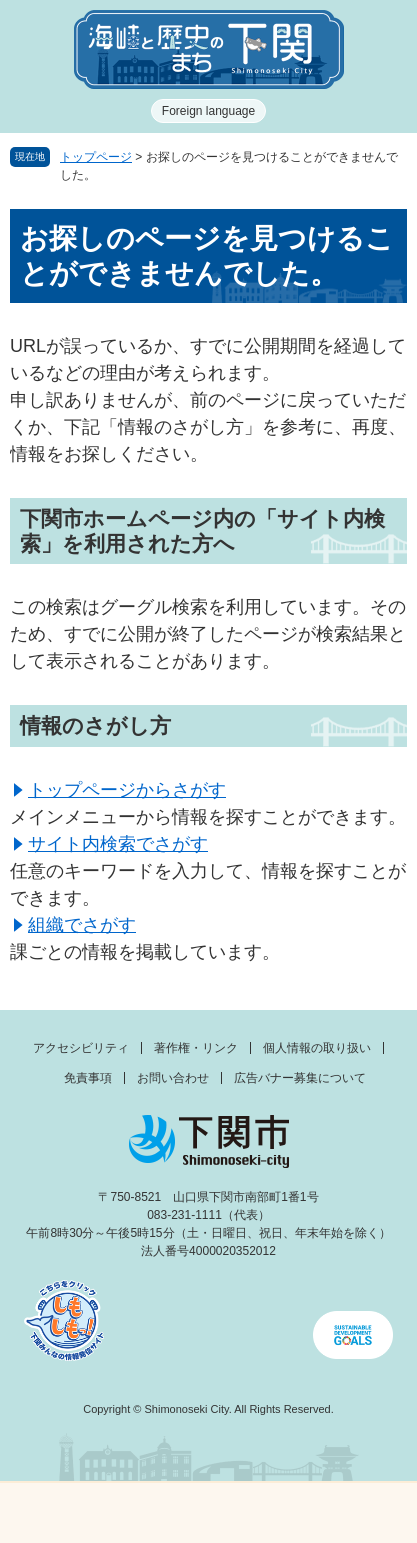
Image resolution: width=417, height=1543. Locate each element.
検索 (261, 1513)
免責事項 (88, 1078)
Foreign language (208, 111)
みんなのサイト (365, 1513)
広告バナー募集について (300, 1078)
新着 (156, 1513)
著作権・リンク (196, 1048)
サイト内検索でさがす (118, 844)
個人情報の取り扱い (317, 1048)
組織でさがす (82, 925)
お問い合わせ (173, 1078)
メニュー (52, 1507)
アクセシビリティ (81, 1048)
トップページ (96, 157)
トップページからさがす (127, 790)
